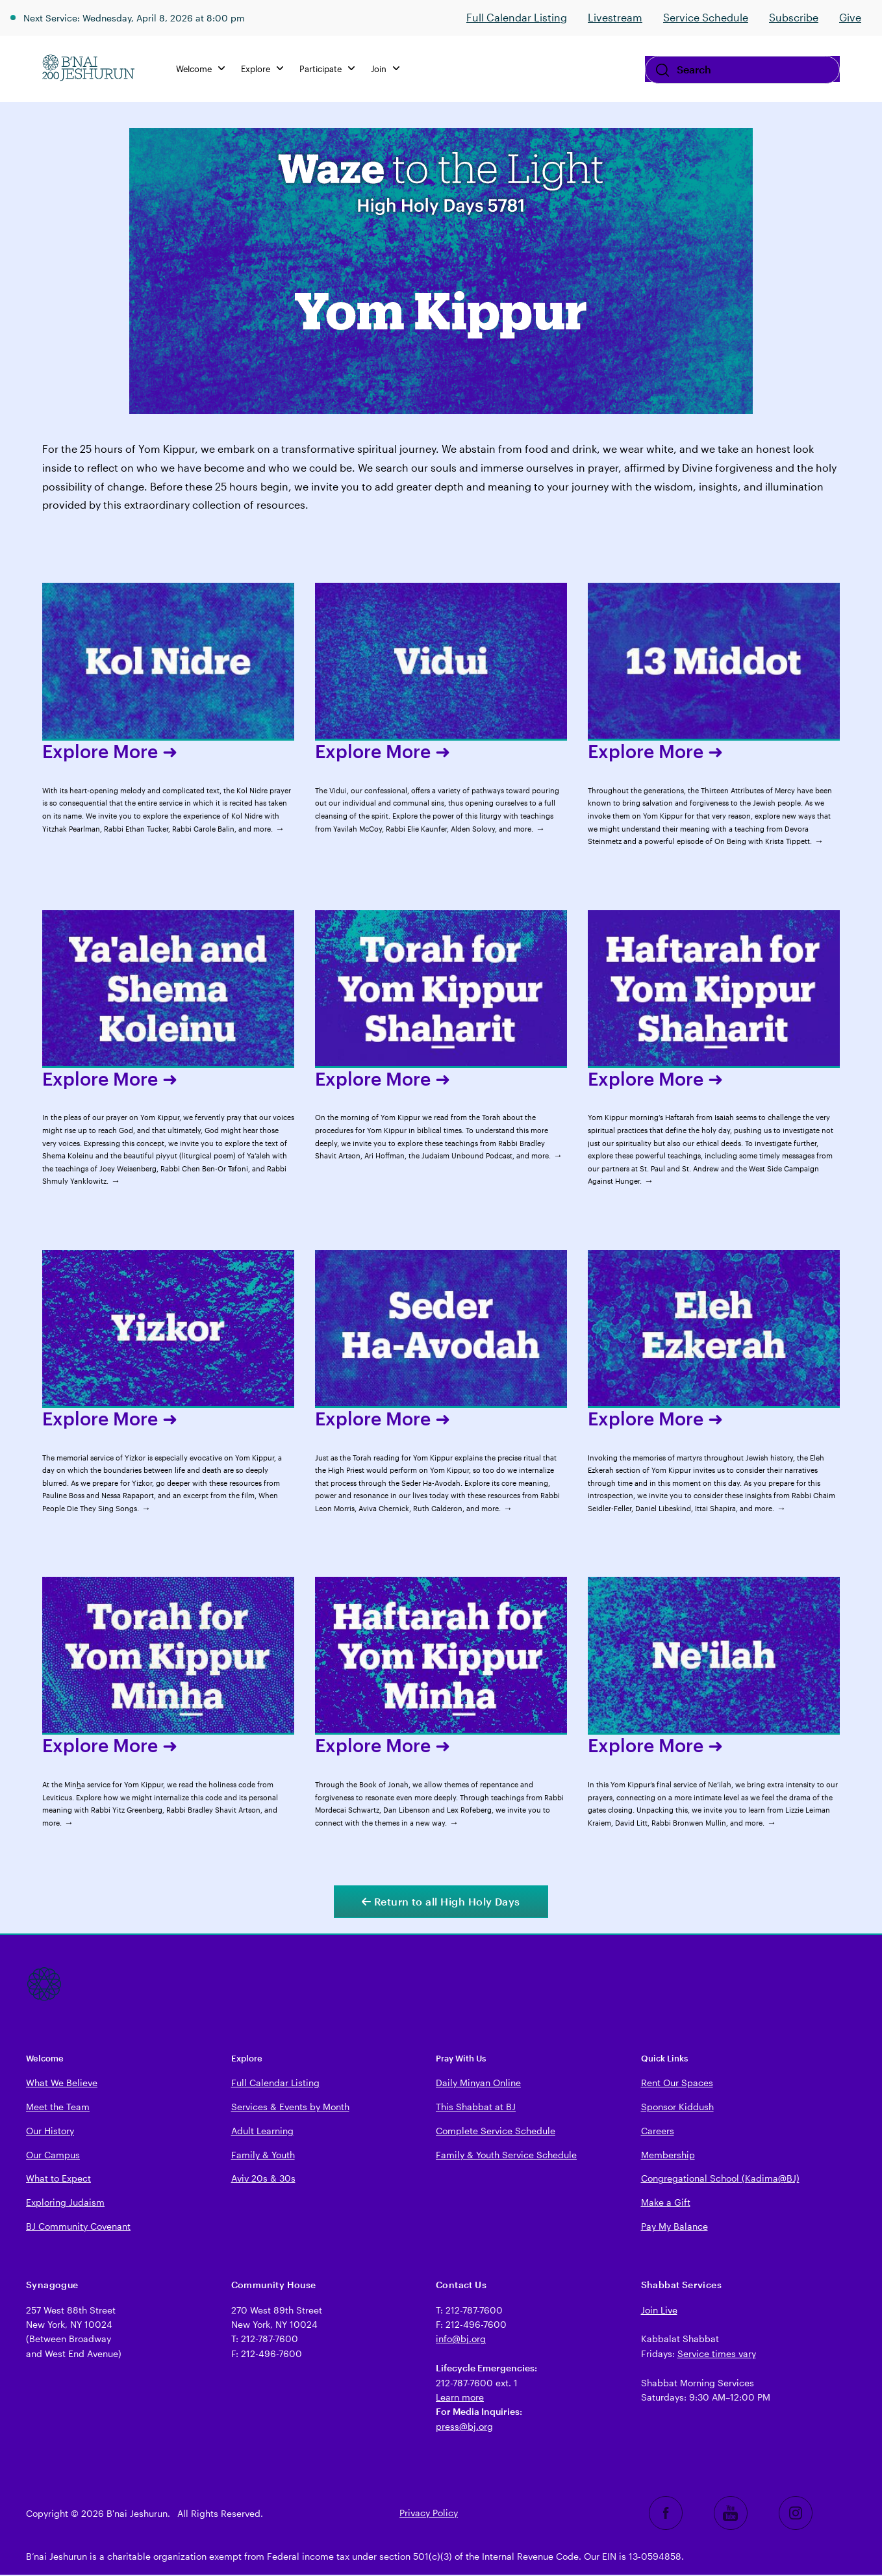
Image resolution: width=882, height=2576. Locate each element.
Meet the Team (58, 2107)
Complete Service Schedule (495, 2131)
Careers (657, 2131)
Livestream (615, 17)
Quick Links (664, 2059)
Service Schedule (705, 17)
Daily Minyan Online (478, 2083)
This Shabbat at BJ (476, 2107)
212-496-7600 (271, 2354)
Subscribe (793, 17)
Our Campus (53, 2156)
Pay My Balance (674, 2227)
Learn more (460, 2398)
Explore (267, 68)
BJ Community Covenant (78, 2227)
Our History (50, 2131)
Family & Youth (263, 2156)
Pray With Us (461, 2059)
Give (850, 17)
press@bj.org (464, 2427)
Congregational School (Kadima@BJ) (720, 2179)
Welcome (205, 68)
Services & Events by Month (290, 2107)
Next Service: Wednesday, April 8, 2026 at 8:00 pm (148, 17)
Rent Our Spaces (677, 2083)
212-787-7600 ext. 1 (477, 2384)
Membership (668, 2156)
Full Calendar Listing (516, 17)
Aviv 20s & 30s (263, 2179)
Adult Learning (262, 2131)
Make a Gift (665, 2203)
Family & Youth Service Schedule (506, 2156)
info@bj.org (461, 2339)
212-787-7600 (269, 2339)
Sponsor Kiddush (677, 2107)
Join (389, 68)
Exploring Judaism (65, 2203)
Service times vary (716, 2354)
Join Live (659, 2311)
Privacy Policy (428, 2514)
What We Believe (61, 2083)
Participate (331, 68)
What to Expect (58, 2179)
